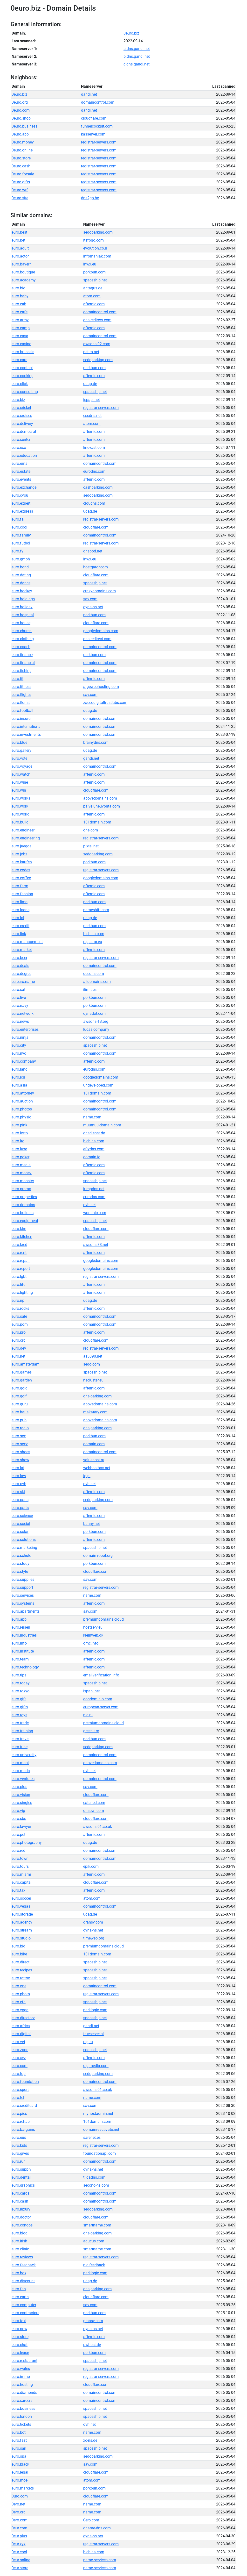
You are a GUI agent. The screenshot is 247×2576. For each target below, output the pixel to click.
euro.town (20, 1858)
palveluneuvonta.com (101, 806)
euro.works (21, 798)
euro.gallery (21, 750)
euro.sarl (19, 2448)
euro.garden (22, 1380)
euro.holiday (22, 607)
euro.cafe (19, 312)
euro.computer (24, 2305)
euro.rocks (20, 1308)
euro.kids (19, 2145)
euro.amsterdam (26, 1364)
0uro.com (20, 2496)
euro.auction (22, 1101)
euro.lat (18, 1468)
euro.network (23, 1013)
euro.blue (19, 742)
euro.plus (19, 1786)
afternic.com (94, 304)
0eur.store (20, 2568)
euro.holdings (23, 599)
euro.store (20, 2336)
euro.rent (19, 1252)
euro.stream (22, 1930)
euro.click (20, 383)
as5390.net (92, 1356)
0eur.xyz (19, 2544)
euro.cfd (19, 2002)
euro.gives (20, 2153)
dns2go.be (90, 198)
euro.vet (18, 2041)
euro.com (19, 2065)
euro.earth (20, 2297)
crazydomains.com (99, 591)
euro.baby (20, 296)
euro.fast (19, 2440)
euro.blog (19, 2233)
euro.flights (21, 694)
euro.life (18, 1284)
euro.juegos (21, 846)
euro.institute (23, 1651)
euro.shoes (21, 1452)
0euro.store (21, 158)
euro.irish (19, 2241)
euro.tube (19, 1747)
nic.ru (88, 1715)
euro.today (21, 1683)
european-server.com (100, 1707)
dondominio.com (97, 1699)
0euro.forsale (23, 174)
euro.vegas (21, 1906)
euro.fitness (21, 686)
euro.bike (19, 1954)
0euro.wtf (20, 190)
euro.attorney (23, 1093)
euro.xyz (19, 2057)
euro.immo (21, 2376)
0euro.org (20, 102)
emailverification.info (101, 1675)
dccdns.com (93, 973)
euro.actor (20, 256)
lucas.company (96, 1029)
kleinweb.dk (93, 1635)
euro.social (21, 1523)
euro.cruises (22, 415)
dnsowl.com (93, 1810)
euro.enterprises (25, 1029)
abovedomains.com (100, 798)
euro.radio (20, 1428)
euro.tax (18, 1890)
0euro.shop (21, 118)
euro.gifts (20, 1707)
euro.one (19, 1986)
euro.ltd (18, 1141)
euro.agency (22, 1922)
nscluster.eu (93, 1380)
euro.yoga (20, 2010)
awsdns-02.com (96, 344)
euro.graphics (23, 2185)
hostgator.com (95, 567)
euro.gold (19, 1388)
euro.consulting (25, 391)
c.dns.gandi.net (137, 64)
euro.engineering (26, 838)
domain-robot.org (98, 1555)
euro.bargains (23, 2129)
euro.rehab (21, 2121)
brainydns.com (96, 742)
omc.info (90, 1643)
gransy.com (93, 1922)
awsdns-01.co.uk (97, 1826)
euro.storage (22, 1914)
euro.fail (19, 519)
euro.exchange (24, 487)
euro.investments (26, 734)
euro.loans (20, 910)
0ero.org (19, 2512)
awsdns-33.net (95, 1244)
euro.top (19, 2073)
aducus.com (93, 2241)
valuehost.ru (93, 1460)
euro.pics (19, 2113)
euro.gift (19, 1699)
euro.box (19, 2273)
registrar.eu (92, 941)
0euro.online (22, 150)
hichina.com (93, 933)
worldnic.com (94, 1212)
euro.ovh (19, 1483)
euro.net (18, 1356)
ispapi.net (91, 399)
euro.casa (20, 336)
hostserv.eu (93, 1627)
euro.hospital (23, 615)
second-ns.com (96, 2185)
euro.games (22, 1372)
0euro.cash (21, 166)
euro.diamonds (24, 2392)
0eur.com (19, 2528)
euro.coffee (21, 878)
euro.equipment (25, 1220)
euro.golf (19, 1396)
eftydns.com (93, 1149)
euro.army (20, 320)
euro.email (20, 463)
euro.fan (19, 2289)
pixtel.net (91, 846)
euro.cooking (23, 375)
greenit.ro (91, 1731)
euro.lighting (22, 1292)
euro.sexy (20, 1444)
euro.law (19, 1476)
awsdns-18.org (95, 1021)
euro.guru (20, 1404)
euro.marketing (24, 1547)
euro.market (22, 949)
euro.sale (19, 1316)
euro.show (20, 1460)
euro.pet (18, 1834)
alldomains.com (97, 981)
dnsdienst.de (94, 1133)
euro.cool (19, 527)
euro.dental (21, 2177)
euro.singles (22, 1802)
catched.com (94, 1802)
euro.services (23, 1595)
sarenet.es (92, 2137)
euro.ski (18, 1491)
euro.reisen (21, 1627)
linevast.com (94, 447)
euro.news (20, 1021)
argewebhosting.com (101, 686)
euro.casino (21, 344)
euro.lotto (20, 1133)
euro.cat (18, 989)
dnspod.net (92, 551)
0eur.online (21, 2560)
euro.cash (20, 2201)
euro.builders (23, 1212)
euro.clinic (20, 2249)
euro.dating (21, 575)
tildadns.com (94, 2177)
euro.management (27, 941)
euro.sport (20, 2089)
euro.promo (21, 1189)
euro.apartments (26, 1611)
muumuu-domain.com (102, 1125)
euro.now (19, 2328)
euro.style (20, 1571)
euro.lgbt (19, 1276)
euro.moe (19, 2480)
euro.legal (20, 2472)
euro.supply (21, 2169)
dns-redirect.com (97, 320)
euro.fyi (18, 551)
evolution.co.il (95, 248)
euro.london (22, 2416)
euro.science (22, 1515)
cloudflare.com (93, 118)
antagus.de (92, 288)
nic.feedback (94, 2265)
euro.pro (19, 1332)
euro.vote (19, 758)
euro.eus (19, 2137)
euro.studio (21, 1938)
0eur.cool (19, 2552)
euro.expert (21, 503)
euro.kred (19, 1244)
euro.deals (20, 965)
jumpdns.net (93, 1189)
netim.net (91, 352)
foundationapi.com (99, 2153)
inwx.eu (89, 264)
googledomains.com (100, 631)
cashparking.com (98, 487)
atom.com (92, 296)
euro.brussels (23, 352)
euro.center (21, 439)
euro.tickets (21, 2424)
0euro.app (20, 134)
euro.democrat (24, 431)
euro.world (20, 814)
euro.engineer (23, 830)
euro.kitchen (22, 1236)
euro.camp (21, 328)
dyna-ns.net (93, 607)
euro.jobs (19, 854)
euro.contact (22, 367)
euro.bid (18, 1946)
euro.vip (18, 1810)
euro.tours (20, 1866)
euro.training (22, 1731)
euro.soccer (21, 1898)
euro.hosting (22, 2384)
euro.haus (20, 1412)
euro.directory (23, 2018)
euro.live (19, 997)
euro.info (19, 1643)
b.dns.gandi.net (137, 56)
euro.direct (20, 1962)
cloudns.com (94, 503)
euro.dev (19, 1348)
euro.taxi (19, 2320)
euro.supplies (23, 1579)
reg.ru (88, 2041)
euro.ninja (20, 1037)
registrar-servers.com (99, 142)
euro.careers (22, 2400)
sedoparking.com (98, 232)
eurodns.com (94, 471)
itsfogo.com (93, 240)
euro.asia (19, 1085)
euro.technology (25, 1667)
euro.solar (20, 1531)
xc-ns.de (90, 2440)
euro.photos (22, 1109)
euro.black (20, 2464)
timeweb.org (93, 1938)
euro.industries (24, 1635)
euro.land (19, 1069)
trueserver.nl (93, 2034)
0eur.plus (19, 2536)
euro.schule (21, 1555)
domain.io (91, 1157)
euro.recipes (22, 1970)
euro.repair (21, 1260)
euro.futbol (21, 543)
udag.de (90, 383)
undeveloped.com (98, 1085)
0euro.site (20, 198)
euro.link (19, 933)
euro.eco (19, 447)
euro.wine (20, 782)
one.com (90, 830)
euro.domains (23, 1204)
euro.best (19, 232)
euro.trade (20, 1723)
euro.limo (19, 902)
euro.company (24, 1061)
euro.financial (23, 662)
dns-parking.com (97, 1396)
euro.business (23, 2408)
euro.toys (19, 1715)
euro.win (19, 790)
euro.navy (20, 1005)
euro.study (20, 1563)
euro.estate (21, 471)
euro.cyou (20, 495)
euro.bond (20, 567)
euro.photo (21, 1994)
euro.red (18, 1850)
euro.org (19, 1340)
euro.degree (21, 973)
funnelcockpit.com (97, 126)
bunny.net (91, 1523)
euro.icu (18, 1077)
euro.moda (21, 1770)
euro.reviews (22, 2257)
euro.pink (19, 1125)
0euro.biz (131, 33)
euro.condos (22, 2225)
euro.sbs (19, 1818)
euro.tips (19, 1675)
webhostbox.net (96, 1468)
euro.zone (20, 2049)
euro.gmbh (21, 559)
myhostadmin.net (98, 2113)
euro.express (22, 511)
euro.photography (27, 1842)
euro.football (22, 710)
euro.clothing (23, 639)
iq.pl (86, 1476)
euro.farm (20, 886)
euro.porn (20, 1324)
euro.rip (18, 1300)
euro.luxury (21, 2209)
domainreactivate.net (101, 2129)
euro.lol (18, 918)
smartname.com (97, 2225)
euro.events (21, 479)
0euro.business (24, 126)
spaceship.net (95, 280)
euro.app (19, 1619)
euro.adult (20, 248)
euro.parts (20, 1507)
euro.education (24, 455)
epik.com (91, 1866)
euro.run (19, 2161)
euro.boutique (23, 272)
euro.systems (23, 1603)
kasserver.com (93, 134)
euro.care (19, 360)
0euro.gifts (21, 182)
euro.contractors (25, 2313)
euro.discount (23, 2281)
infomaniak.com (97, 256)
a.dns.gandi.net (137, 48)
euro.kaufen (22, 862)
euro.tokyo (20, 1691)
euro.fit (17, 678)
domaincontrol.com (97, 102)
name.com (92, 1117)
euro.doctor (21, 2217)
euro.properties (24, 1197)
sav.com (90, 599)
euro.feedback (24, 2265)
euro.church (22, 631)
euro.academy (24, 280)
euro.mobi (20, 1762)
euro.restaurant (24, 2360)
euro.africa (21, 2026)
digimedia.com (96, 2065)
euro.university (24, 1755)
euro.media (21, 1165)
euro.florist (21, 702)
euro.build (20, 822)
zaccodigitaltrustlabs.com (105, 702)
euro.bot (19, 2432)
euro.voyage (22, 766)
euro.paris (20, 1499)
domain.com (94, 1444)
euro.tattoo (21, 1978)
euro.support (22, 1587)
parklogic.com (95, 2010)
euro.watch (21, 774)
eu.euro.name (23, 981)
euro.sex (19, 1436)
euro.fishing (22, 670)
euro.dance (21, 583)
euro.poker (20, 1157)
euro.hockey (22, 591)
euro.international (26, 726)
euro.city (19, 1045)
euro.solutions (24, 1539)
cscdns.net (92, 415)
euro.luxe (19, 1149)
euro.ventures (23, 1778)
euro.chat (19, 2344)
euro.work (20, 806)
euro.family (21, 535)
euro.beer (19, 957)
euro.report (21, 1268)
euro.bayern (22, 264)
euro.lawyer (21, 1826)
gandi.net (89, 94)
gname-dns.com (97, 2528)
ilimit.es (89, 989)
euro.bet (18, 240)
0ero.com (19, 2520)
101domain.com (97, 822)
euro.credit (20, 925)
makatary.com (95, 1412)
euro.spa (19, 2456)
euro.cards (20, 2193)
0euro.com (21, 110)
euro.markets (23, 2488)
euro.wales (21, 2368)
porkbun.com (94, 272)
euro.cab (19, 304)
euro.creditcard (24, 2105)
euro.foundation (25, 2081)
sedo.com (91, 1364)
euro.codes (21, 870)
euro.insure (21, 718)
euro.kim (19, 1228)
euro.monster (23, 1181)
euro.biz (18, 399)
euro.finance (22, 654)
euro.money (22, 1173)
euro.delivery (22, 423)
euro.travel (20, 1739)
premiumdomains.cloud (103, 1619)
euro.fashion (22, 894)
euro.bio (18, 288)
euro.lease (20, 2352)
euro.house (21, 623)
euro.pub (19, 1420)
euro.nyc (19, 1053)
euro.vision (21, 1794)
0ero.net (18, 2504)
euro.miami (21, 1874)
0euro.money (23, 142)
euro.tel (18, 2097)
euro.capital (22, 1882)
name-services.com (99, 2560)
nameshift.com (96, 910)
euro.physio (21, 1117)
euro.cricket (21, 407)
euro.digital (21, 2034)
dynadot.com (94, 1013)
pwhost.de (92, 2344)
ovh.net (89, 1204)
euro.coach (21, 646)
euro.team (20, 1659)
